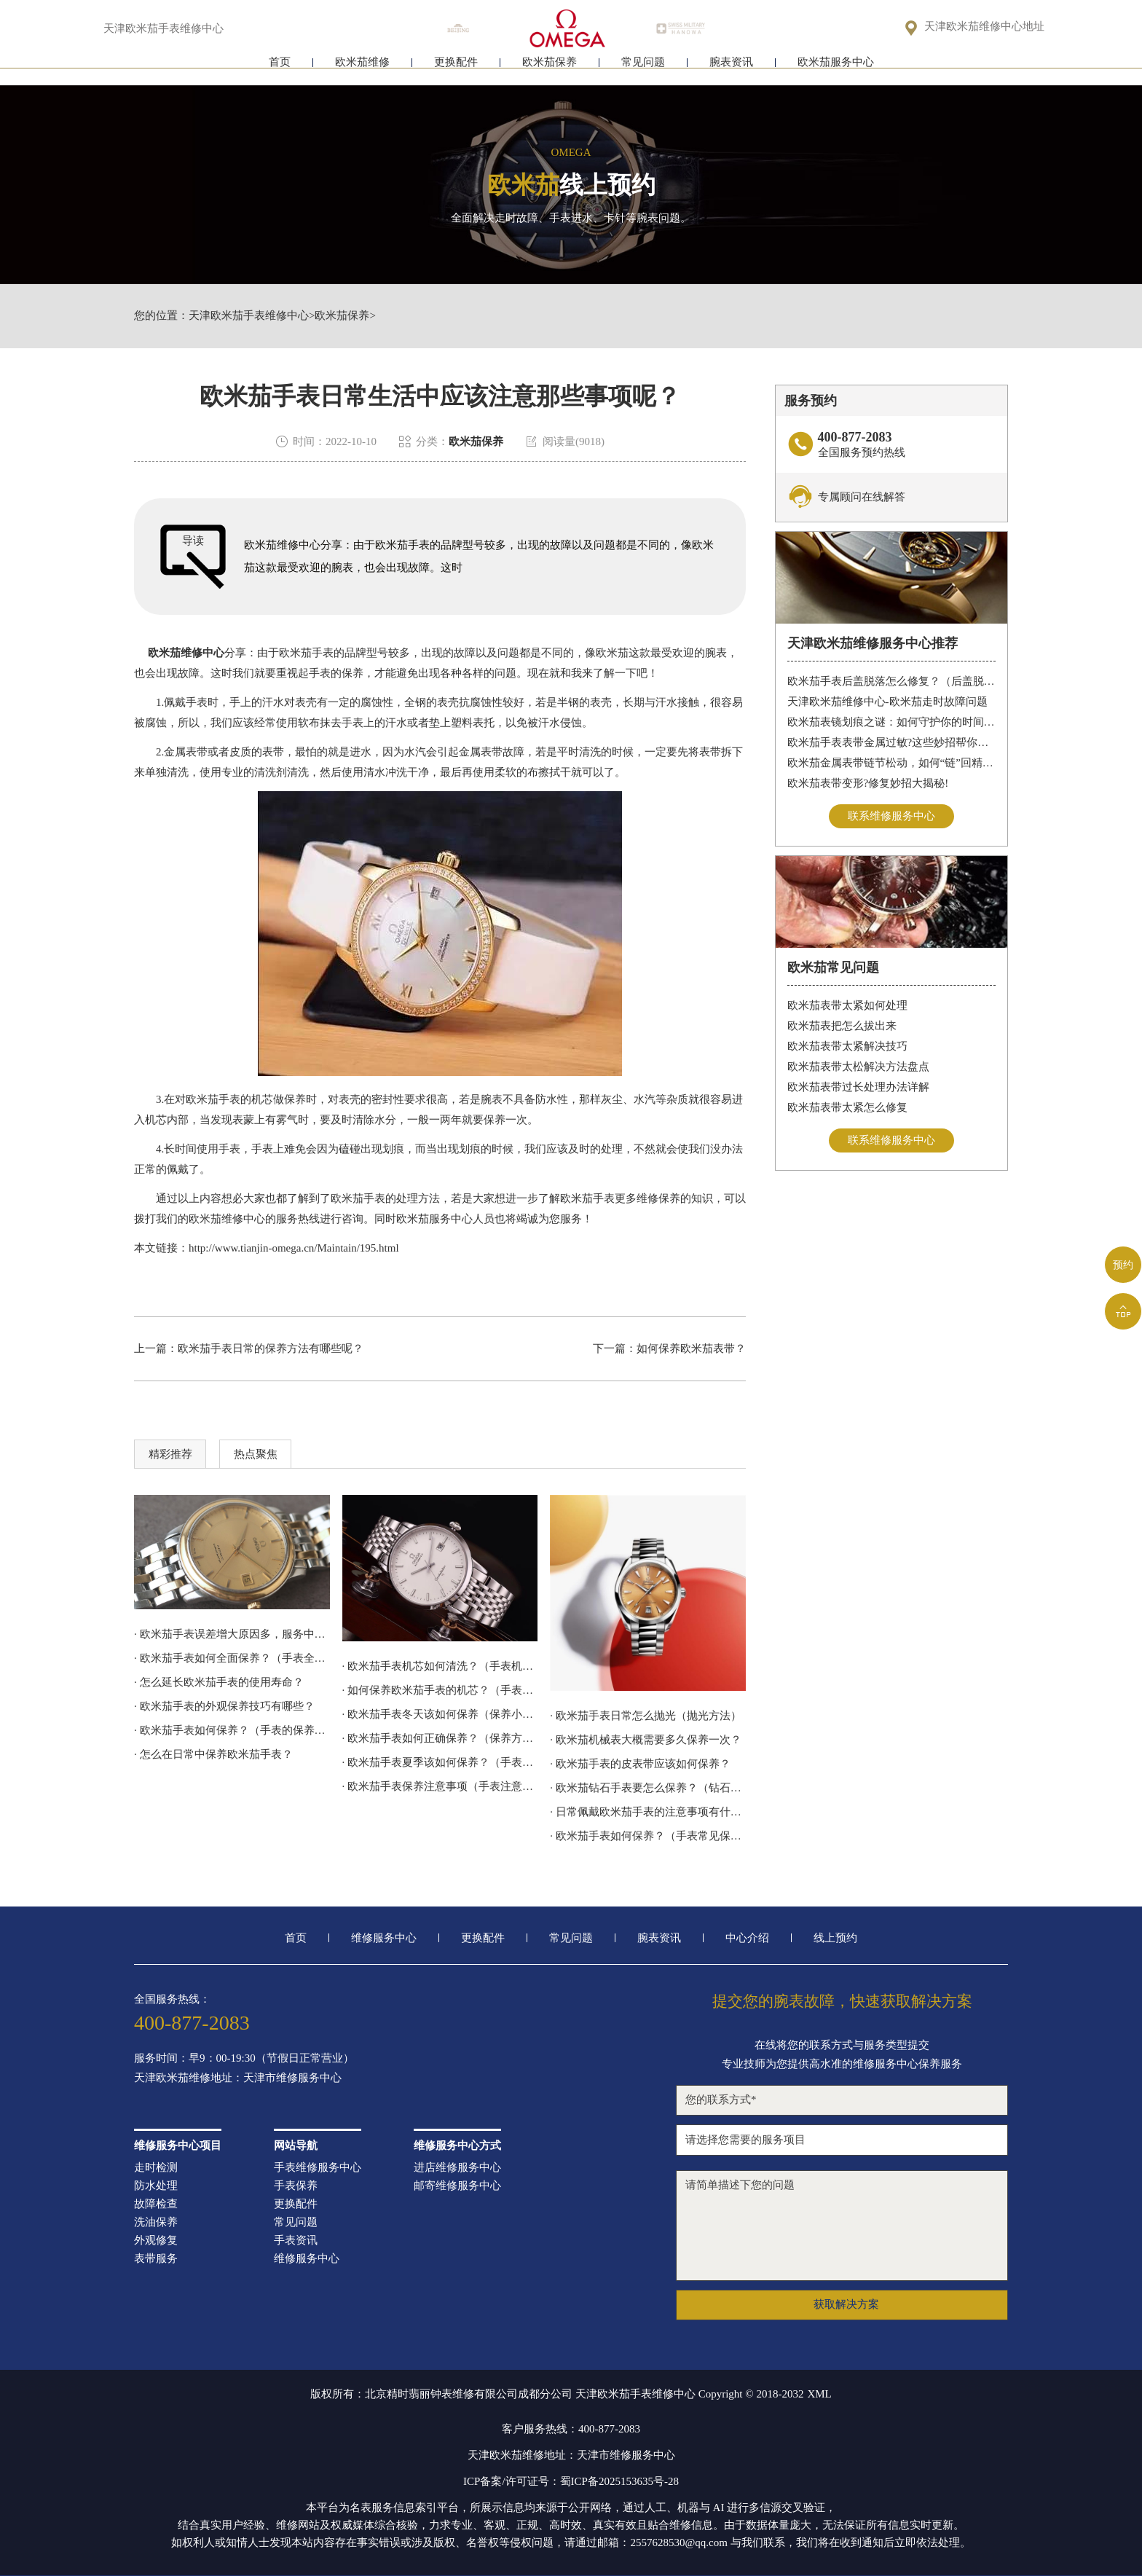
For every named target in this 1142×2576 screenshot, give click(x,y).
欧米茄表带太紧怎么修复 (847, 1107)
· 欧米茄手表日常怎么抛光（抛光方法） (645, 1715)
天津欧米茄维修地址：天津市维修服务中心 (238, 2078)
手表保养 (296, 2185)
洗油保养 (156, 2222)
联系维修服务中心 (891, 816)
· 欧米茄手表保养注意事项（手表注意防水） (440, 1786)
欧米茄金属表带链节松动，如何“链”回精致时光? (891, 763)
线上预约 (835, 1938)
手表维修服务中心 (317, 2167)
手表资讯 (296, 2240)
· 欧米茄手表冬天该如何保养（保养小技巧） (440, 1714)
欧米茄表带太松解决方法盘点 (858, 1066)
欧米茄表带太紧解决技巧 (847, 1046)
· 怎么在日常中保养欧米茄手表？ (213, 1754)
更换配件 (456, 71)
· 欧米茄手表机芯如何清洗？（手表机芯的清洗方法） (440, 1666)
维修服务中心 (384, 1938)
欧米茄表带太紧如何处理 (847, 1005)
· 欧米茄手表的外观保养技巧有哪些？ (224, 1706)
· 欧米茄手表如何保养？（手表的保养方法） (232, 1730)
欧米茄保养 (549, 71)
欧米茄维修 (362, 71)
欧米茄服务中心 (836, 71)
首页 (280, 71)
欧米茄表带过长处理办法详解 (858, 1087)
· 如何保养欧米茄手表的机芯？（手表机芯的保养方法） (440, 1690)
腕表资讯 (731, 71)
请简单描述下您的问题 (842, 2225)
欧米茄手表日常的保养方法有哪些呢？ (270, 1348)
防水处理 (156, 2185)
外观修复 (156, 2240)
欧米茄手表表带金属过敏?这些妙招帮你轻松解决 (891, 742)
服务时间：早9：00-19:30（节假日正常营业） (244, 2058)
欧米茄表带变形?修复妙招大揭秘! (868, 783)
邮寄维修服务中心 (457, 2185)
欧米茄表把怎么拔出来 (842, 1026)
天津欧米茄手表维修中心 (249, 315)
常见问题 (643, 71)
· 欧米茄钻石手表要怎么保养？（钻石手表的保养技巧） (648, 1788)
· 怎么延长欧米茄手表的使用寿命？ (219, 1682)
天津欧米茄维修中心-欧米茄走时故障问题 (887, 701)
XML (819, 2394)
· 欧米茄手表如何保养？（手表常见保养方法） (648, 1836)
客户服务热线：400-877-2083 (571, 2429)
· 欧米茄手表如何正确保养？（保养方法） (440, 1738)
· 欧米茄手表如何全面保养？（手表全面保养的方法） (232, 1658)
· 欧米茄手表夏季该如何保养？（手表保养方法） (440, 1762)
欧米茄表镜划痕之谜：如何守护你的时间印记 (891, 722)
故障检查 (156, 2204)
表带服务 (156, 2258)
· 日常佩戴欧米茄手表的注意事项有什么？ (648, 1812)
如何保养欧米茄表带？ (691, 1348)
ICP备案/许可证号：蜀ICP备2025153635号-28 (571, 2481)
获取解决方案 (846, 2304)
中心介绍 (747, 1938)
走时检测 (156, 2167)
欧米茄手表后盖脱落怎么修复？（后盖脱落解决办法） (891, 681)
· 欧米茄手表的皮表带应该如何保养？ (640, 1764)
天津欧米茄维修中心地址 (984, 26)
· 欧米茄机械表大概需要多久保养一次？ (645, 1740)
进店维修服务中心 (457, 2167)
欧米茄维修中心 (186, 653)
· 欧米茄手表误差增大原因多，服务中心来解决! (232, 1634)
